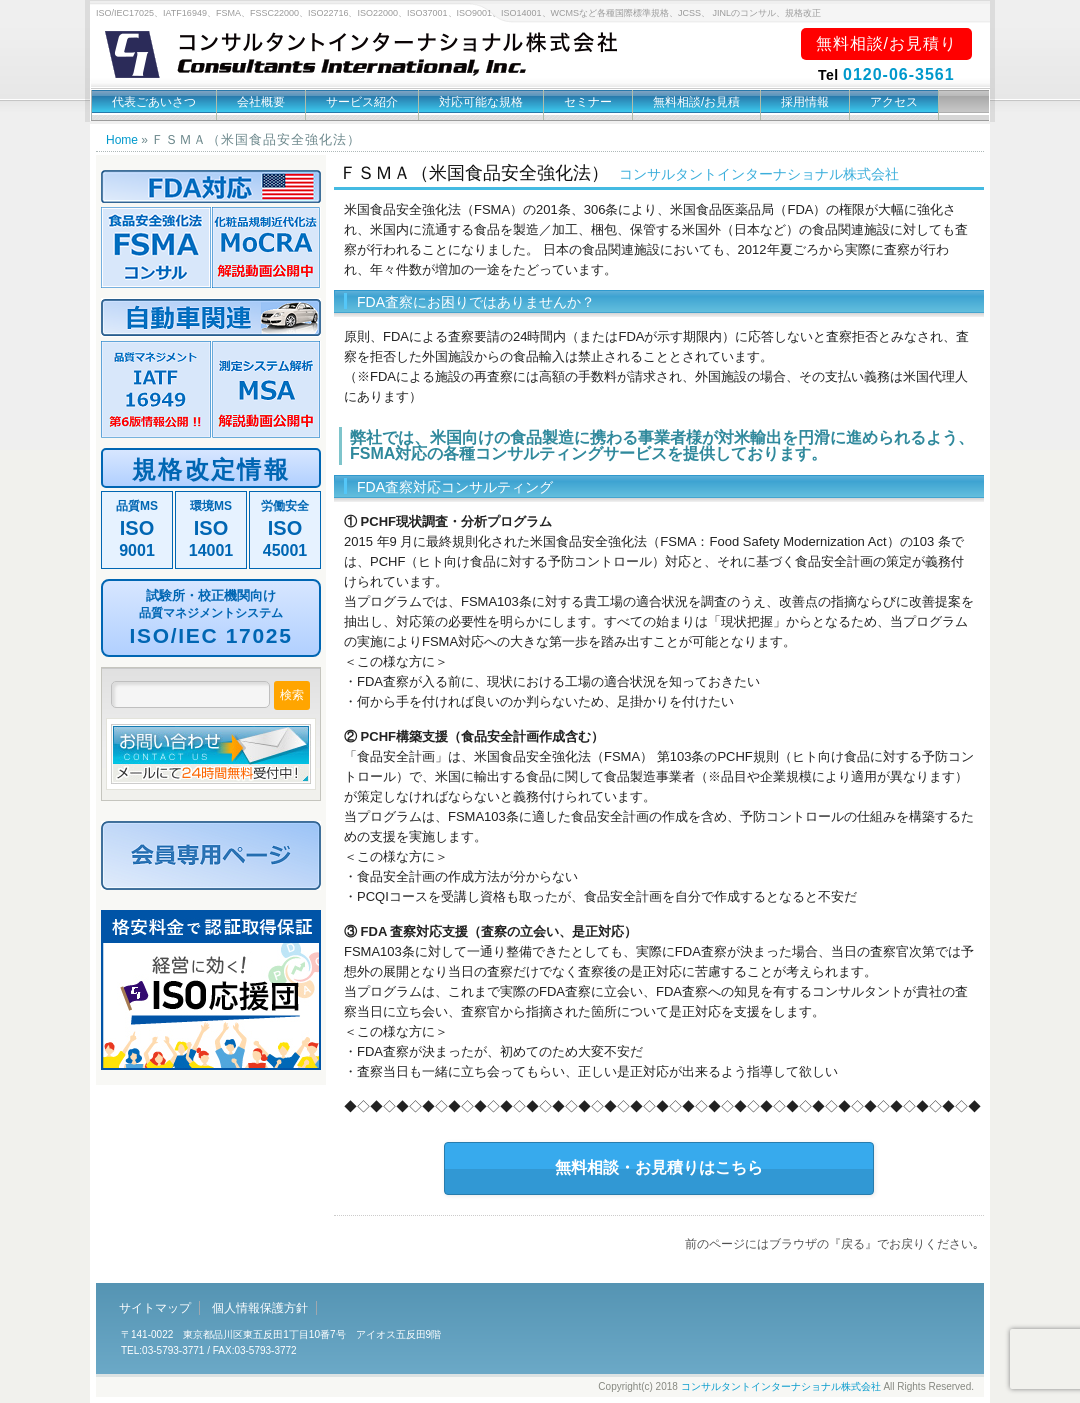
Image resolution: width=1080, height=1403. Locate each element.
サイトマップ (155, 1308)
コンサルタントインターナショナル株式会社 (781, 1386)
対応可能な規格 (481, 102)
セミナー (588, 102)
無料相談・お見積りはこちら (659, 1167)
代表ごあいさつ (154, 102)
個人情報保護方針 (260, 1308)
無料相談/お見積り (886, 43)
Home (122, 140)
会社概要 (261, 102)
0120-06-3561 (899, 74)
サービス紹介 (362, 102)
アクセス (894, 102)
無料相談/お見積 (696, 102)
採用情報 (805, 102)
